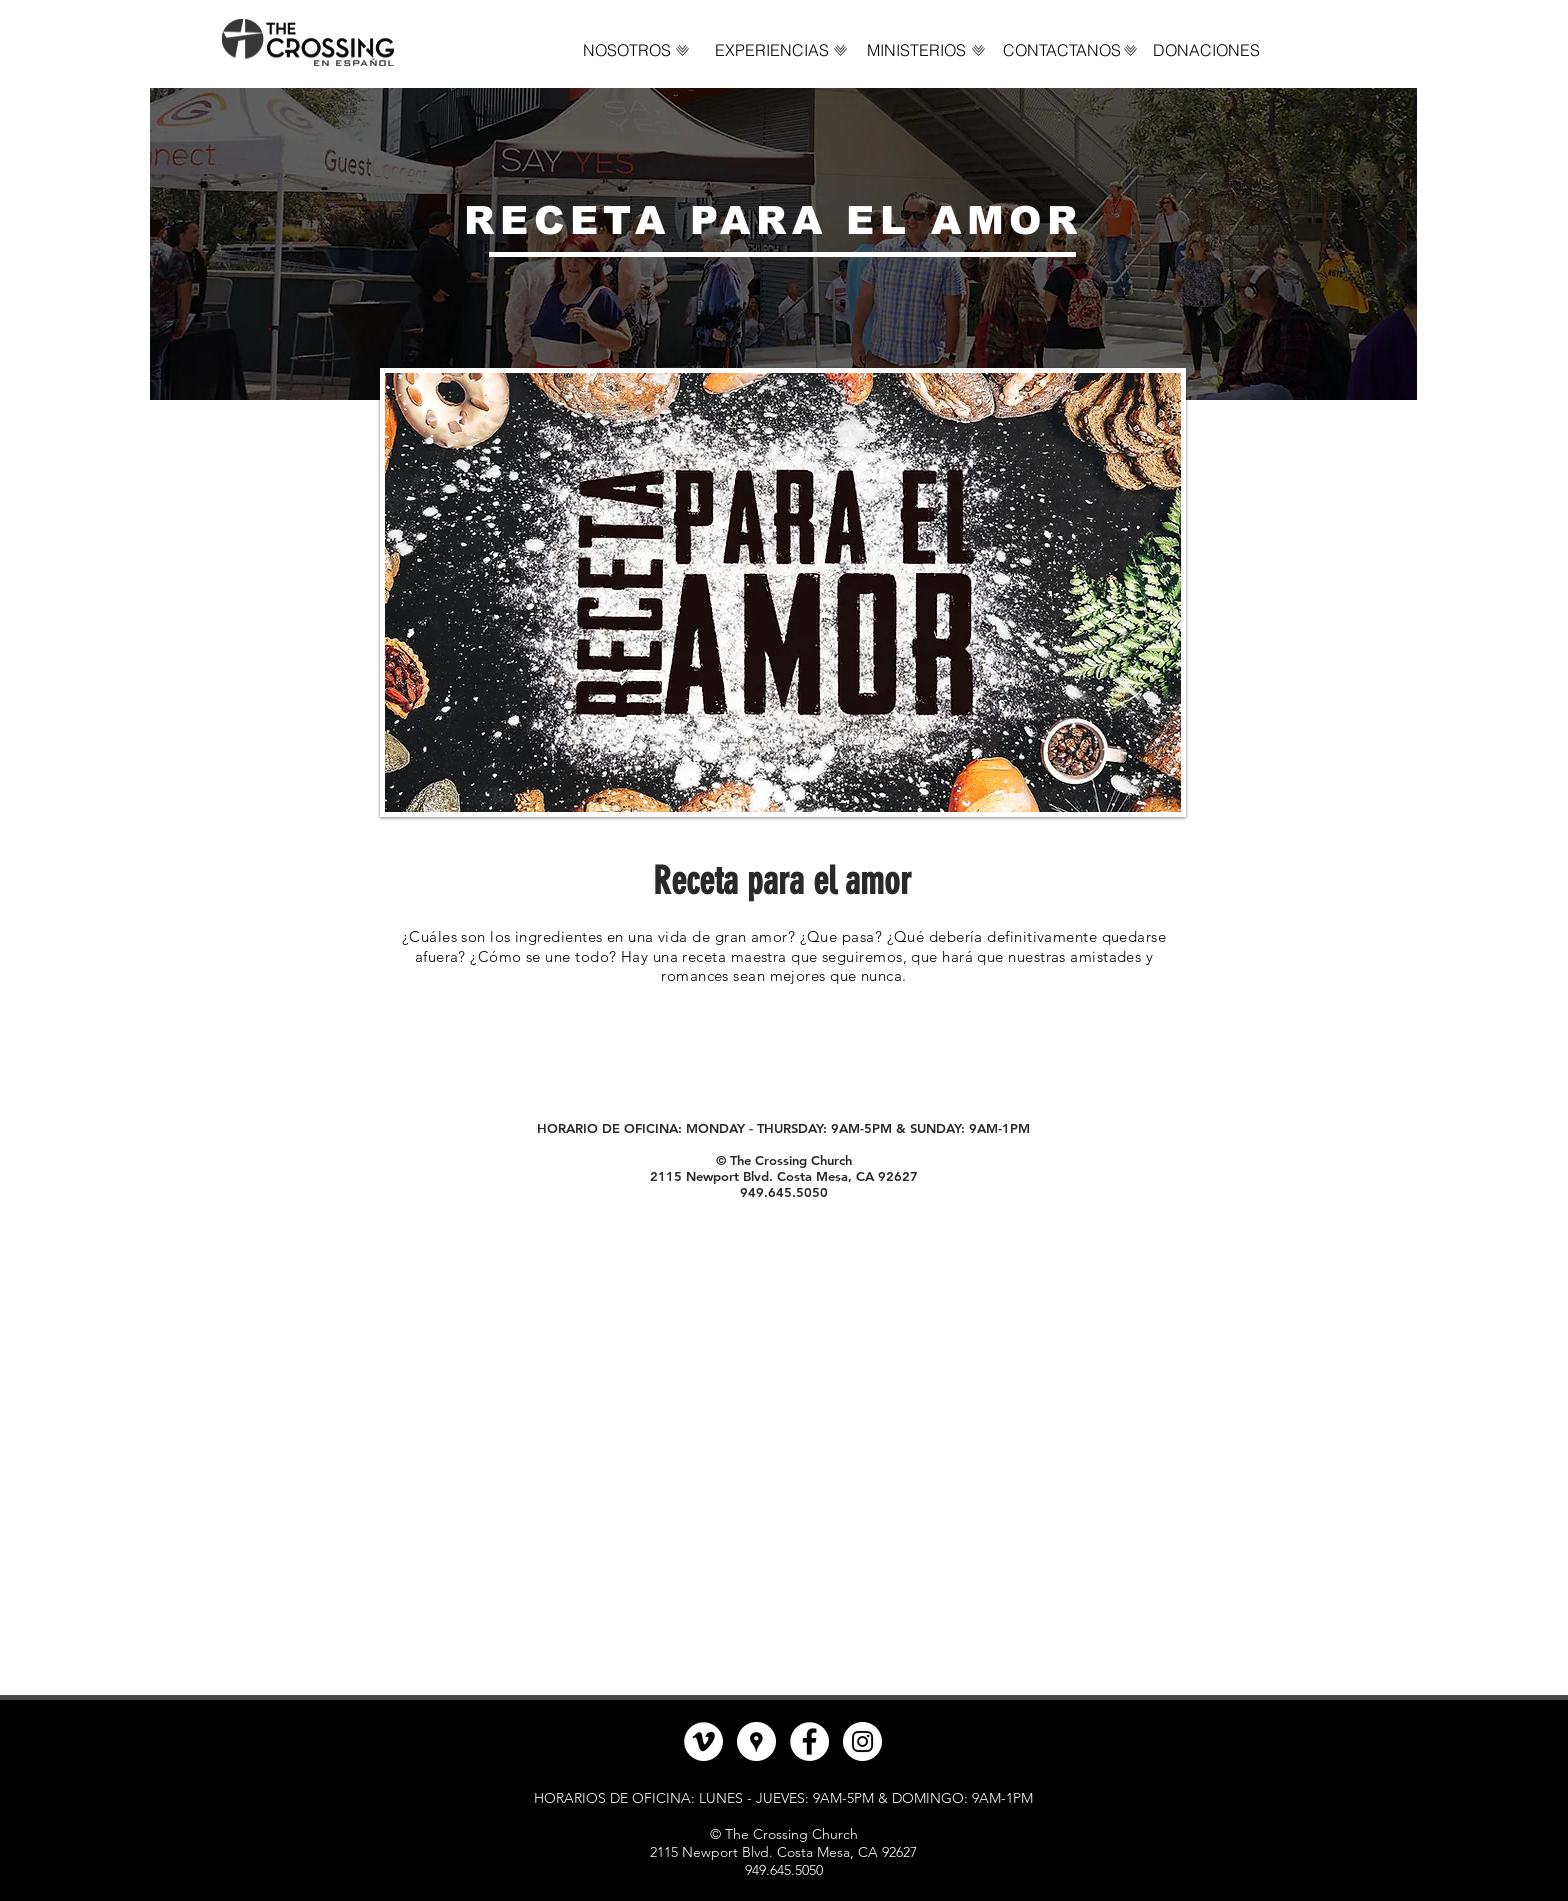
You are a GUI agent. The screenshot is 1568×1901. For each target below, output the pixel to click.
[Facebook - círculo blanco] (809, 1741)
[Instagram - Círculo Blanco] (862, 1741)
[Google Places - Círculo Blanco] (756, 1741)
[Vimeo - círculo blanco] (703, 1741)
